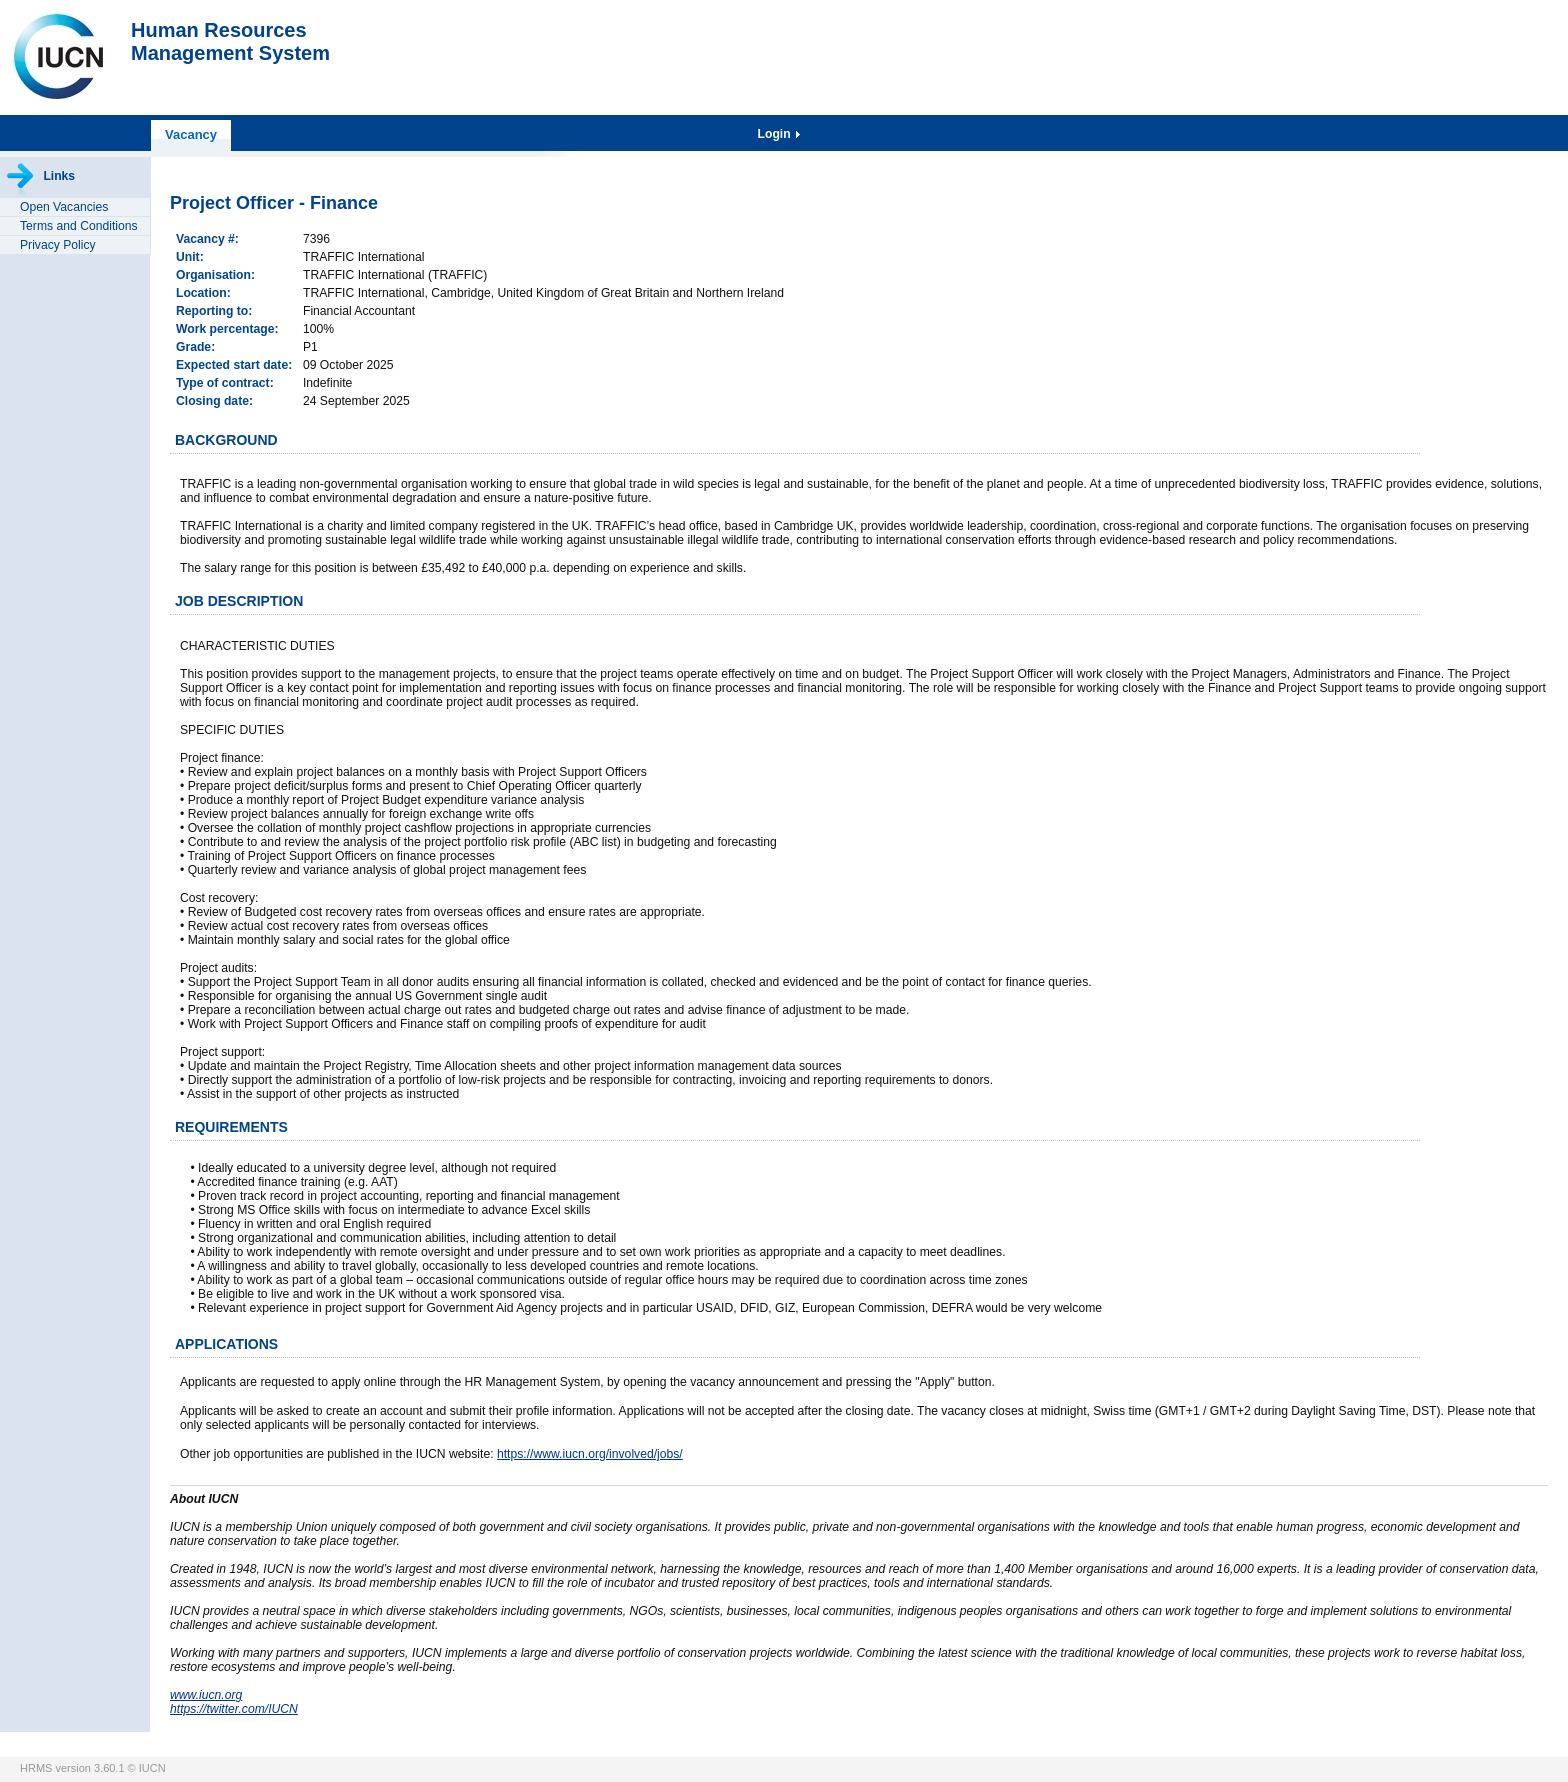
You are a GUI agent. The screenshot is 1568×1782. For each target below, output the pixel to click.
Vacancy (191, 134)
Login (776, 134)
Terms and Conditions (79, 226)
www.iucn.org (206, 1695)
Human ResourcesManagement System (230, 41)
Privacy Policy (58, 245)
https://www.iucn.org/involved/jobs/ (590, 1454)
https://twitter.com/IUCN (234, 1709)
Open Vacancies (64, 207)
